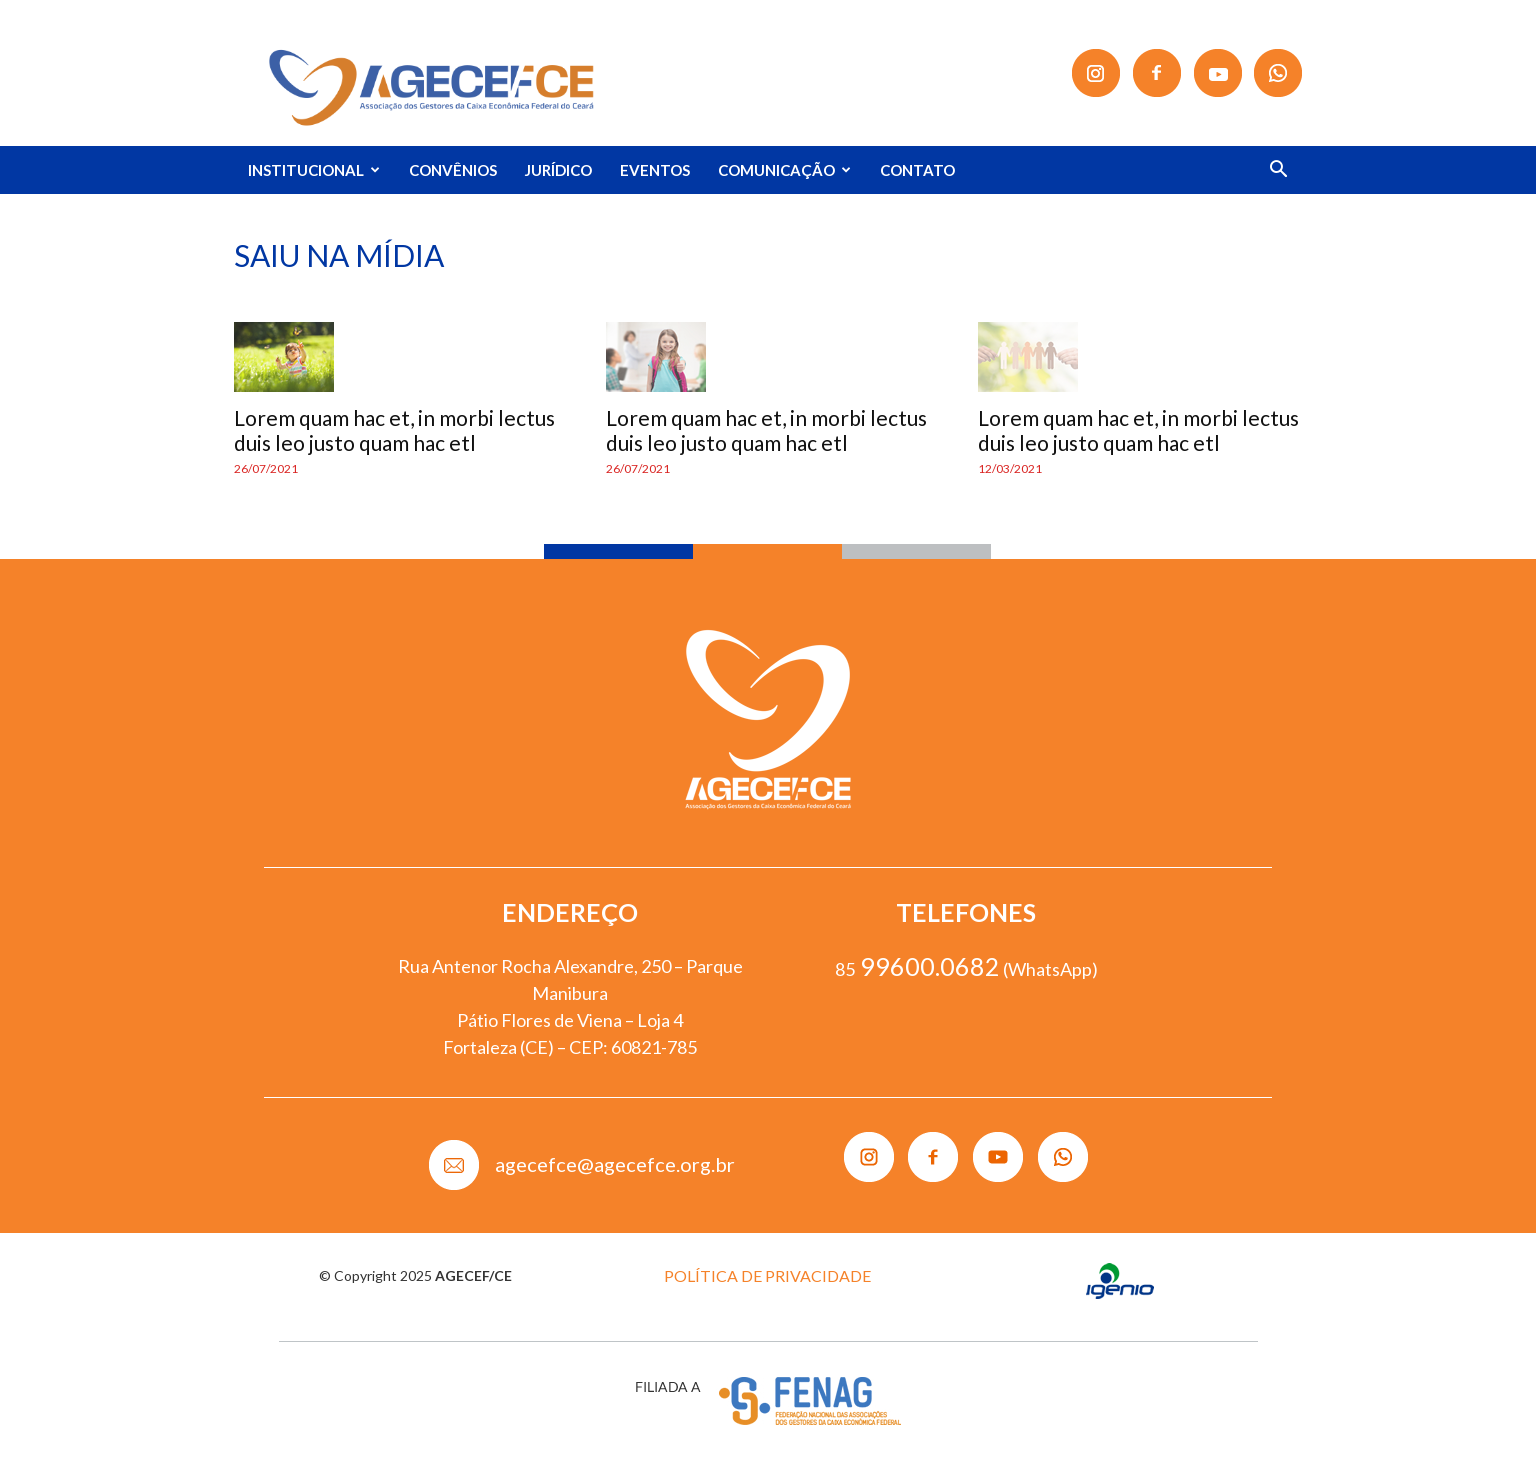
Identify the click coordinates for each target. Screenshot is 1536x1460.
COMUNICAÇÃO (784, 170)
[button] (1278, 171)
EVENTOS (655, 170)
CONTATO (917, 170)
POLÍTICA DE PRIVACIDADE (767, 1275)
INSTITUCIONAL (314, 170)
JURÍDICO (558, 170)
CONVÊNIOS (453, 170)
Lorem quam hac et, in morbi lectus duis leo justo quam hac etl (394, 430)
